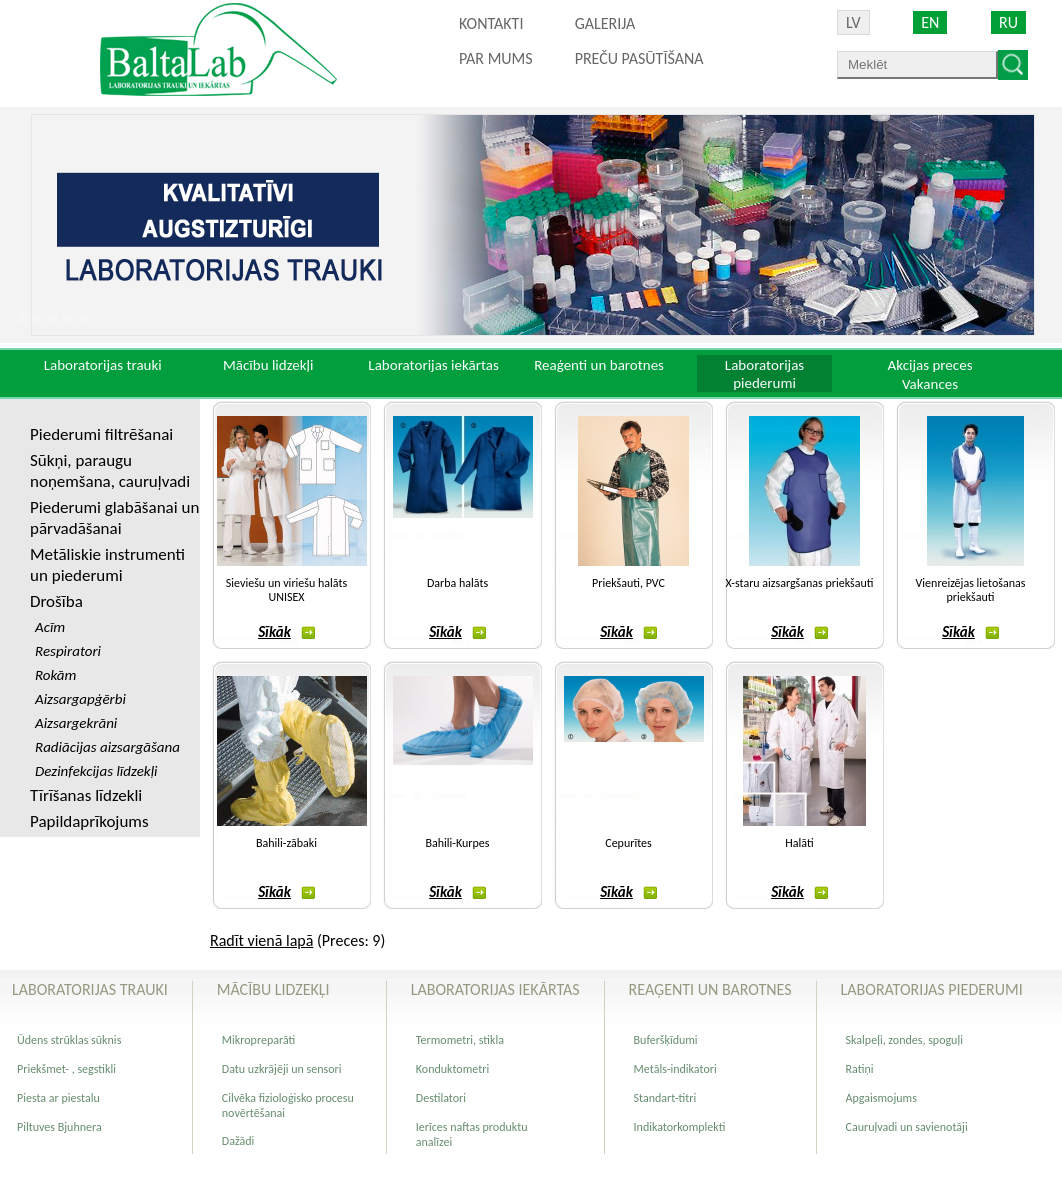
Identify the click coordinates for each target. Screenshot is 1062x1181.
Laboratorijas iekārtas (433, 365)
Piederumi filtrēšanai (101, 434)
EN (930, 22)
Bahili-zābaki (286, 843)
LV (853, 22)
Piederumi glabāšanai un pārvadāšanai (114, 518)
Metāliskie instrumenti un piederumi (107, 565)
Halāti (799, 843)
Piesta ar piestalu (58, 1098)
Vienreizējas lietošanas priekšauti (971, 590)
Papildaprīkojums (89, 821)
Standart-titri (665, 1098)
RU (1008, 22)
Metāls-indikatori (675, 1069)
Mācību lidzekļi (268, 365)
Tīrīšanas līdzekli (86, 795)
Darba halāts (457, 583)
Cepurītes (628, 843)
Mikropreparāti (258, 1040)
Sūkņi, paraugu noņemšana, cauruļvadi (110, 471)
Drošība (56, 601)
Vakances (930, 384)
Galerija (605, 23)
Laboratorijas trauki (103, 365)
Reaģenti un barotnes (599, 365)
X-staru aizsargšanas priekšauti (800, 583)
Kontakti (491, 23)
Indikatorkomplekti (680, 1127)
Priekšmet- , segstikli (66, 1069)
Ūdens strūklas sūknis (69, 1040)
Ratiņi (860, 1069)
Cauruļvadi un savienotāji (907, 1127)
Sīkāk (286, 632)
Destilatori (441, 1098)
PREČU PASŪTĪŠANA (639, 58)
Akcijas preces (929, 365)
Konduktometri (452, 1069)
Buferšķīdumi (666, 1040)
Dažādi (238, 1141)
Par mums (496, 58)
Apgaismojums (881, 1098)
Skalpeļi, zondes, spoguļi (904, 1040)
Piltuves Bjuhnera (59, 1127)
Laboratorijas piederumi (764, 374)
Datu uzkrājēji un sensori (282, 1069)
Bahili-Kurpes (457, 843)
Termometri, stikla (460, 1040)
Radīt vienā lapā (261, 940)
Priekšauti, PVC (628, 583)
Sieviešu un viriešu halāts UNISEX (286, 590)
